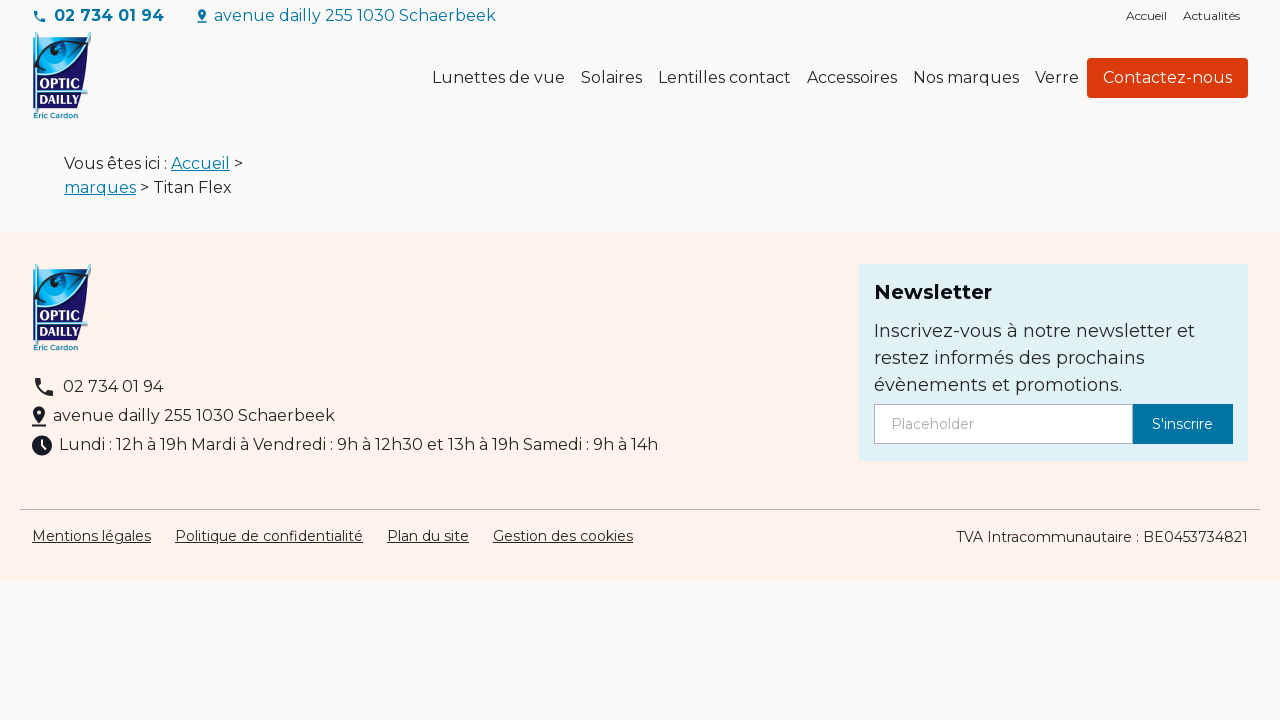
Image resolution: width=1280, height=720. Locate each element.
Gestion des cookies (563, 544)
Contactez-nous (1167, 77)
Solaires (611, 77)
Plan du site (428, 544)
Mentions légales (91, 544)
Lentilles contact (724, 77)
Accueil (1146, 15)
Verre (1057, 77)
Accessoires (852, 77)
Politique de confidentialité (269, 544)
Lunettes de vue (498, 77)
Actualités (1211, 15)
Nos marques (966, 77)
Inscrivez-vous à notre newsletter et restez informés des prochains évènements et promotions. (1034, 366)
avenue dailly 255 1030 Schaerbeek (355, 15)
